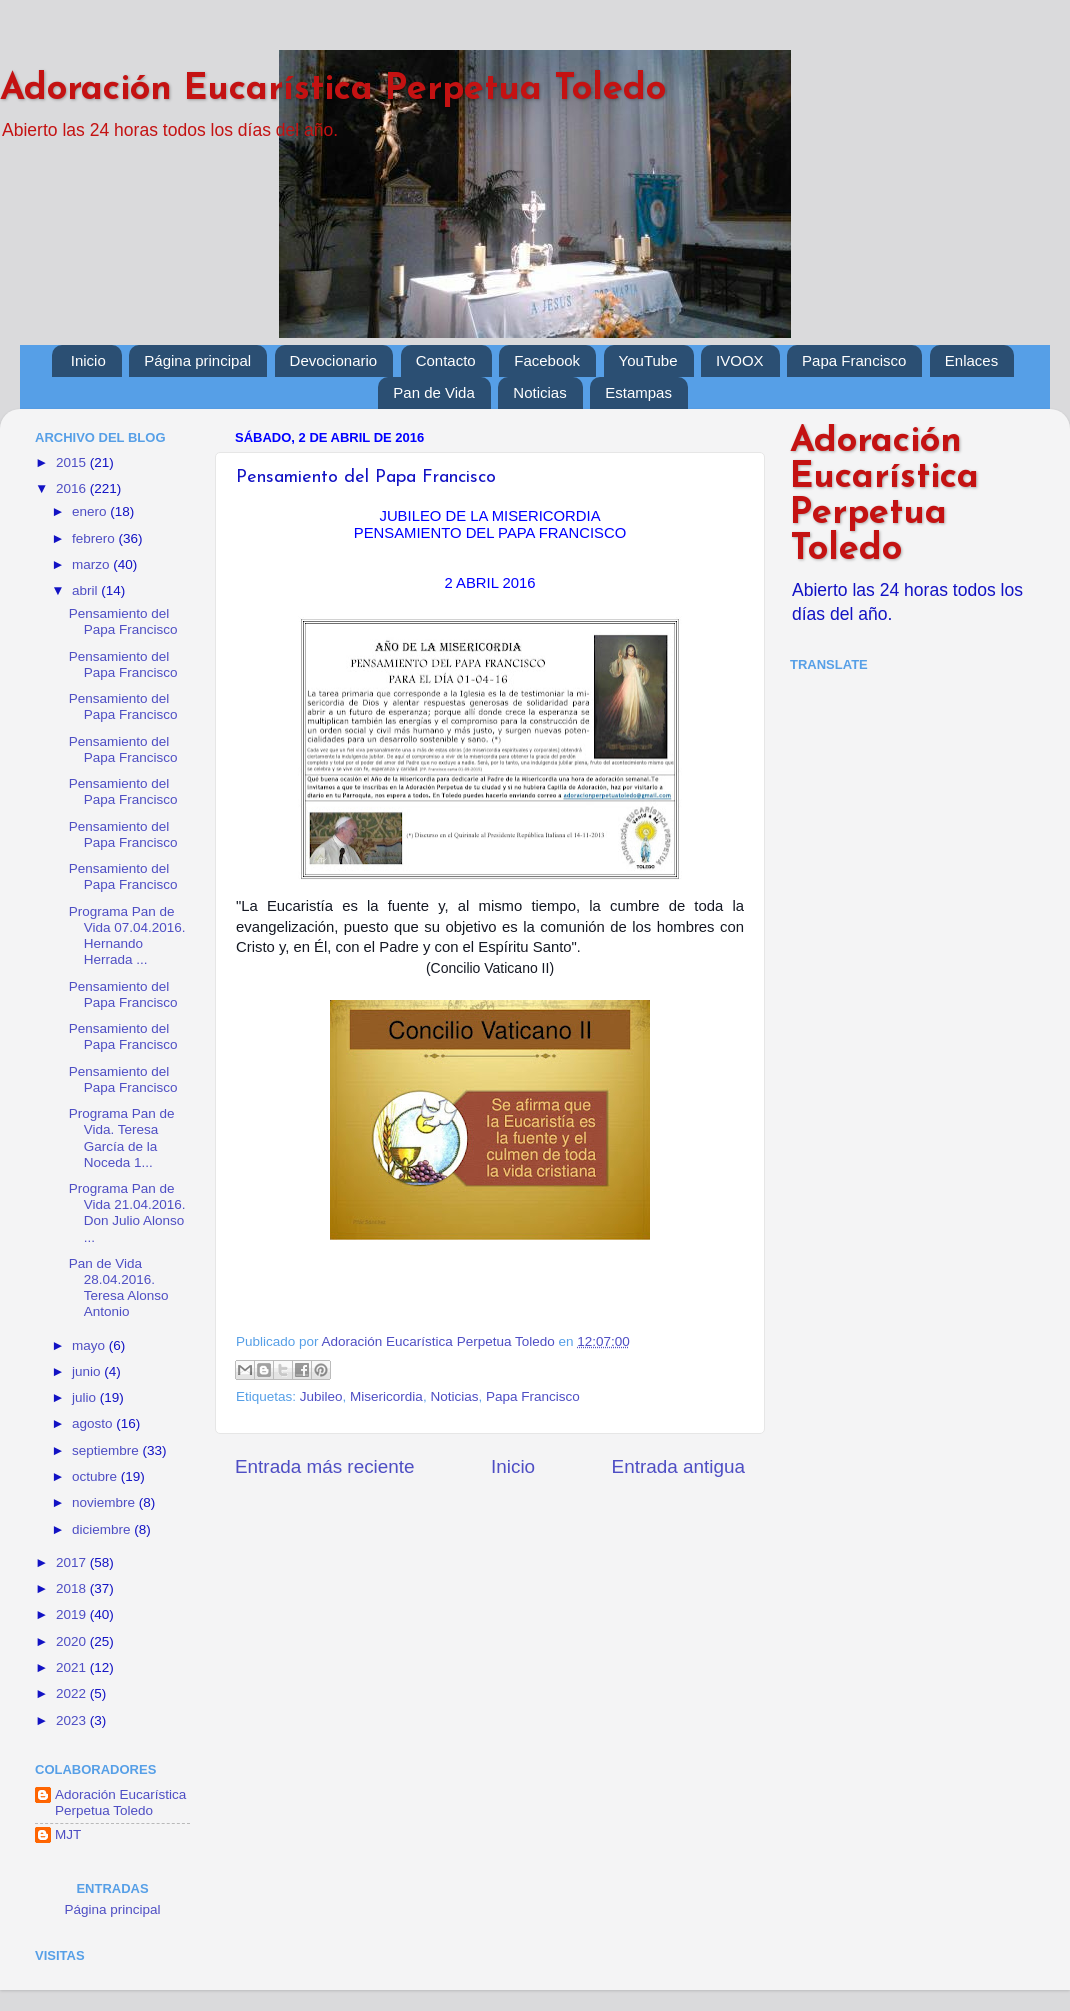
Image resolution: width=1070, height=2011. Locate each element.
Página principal (197, 360)
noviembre (105, 1502)
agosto (94, 1423)
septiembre (107, 1450)
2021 (73, 1667)
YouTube (648, 360)
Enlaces (971, 360)
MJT (68, 1834)
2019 (73, 1614)
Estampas (638, 392)
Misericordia (386, 1396)
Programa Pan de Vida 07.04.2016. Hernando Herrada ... (127, 936)
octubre (96, 1476)
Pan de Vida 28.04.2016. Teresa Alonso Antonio (119, 1288)
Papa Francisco (854, 360)
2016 (73, 488)
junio (88, 1371)
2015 (73, 462)
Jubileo (321, 1396)
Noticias (539, 392)
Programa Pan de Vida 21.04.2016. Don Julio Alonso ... (127, 1213)
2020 (73, 1641)
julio (86, 1397)
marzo (92, 564)
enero (91, 511)
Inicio (88, 360)
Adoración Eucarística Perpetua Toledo (333, 90)
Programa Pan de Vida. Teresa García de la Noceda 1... (122, 1138)
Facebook (547, 360)
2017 (73, 1562)
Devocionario (334, 360)
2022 (73, 1693)
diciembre (103, 1529)
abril (86, 590)
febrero (95, 538)
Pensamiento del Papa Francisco (123, 621)
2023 (73, 1720)
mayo (90, 1345)
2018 (73, 1588)
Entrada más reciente (325, 1466)
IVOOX (740, 360)
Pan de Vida (433, 392)
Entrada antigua (678, 1466)
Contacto (446, 360)
